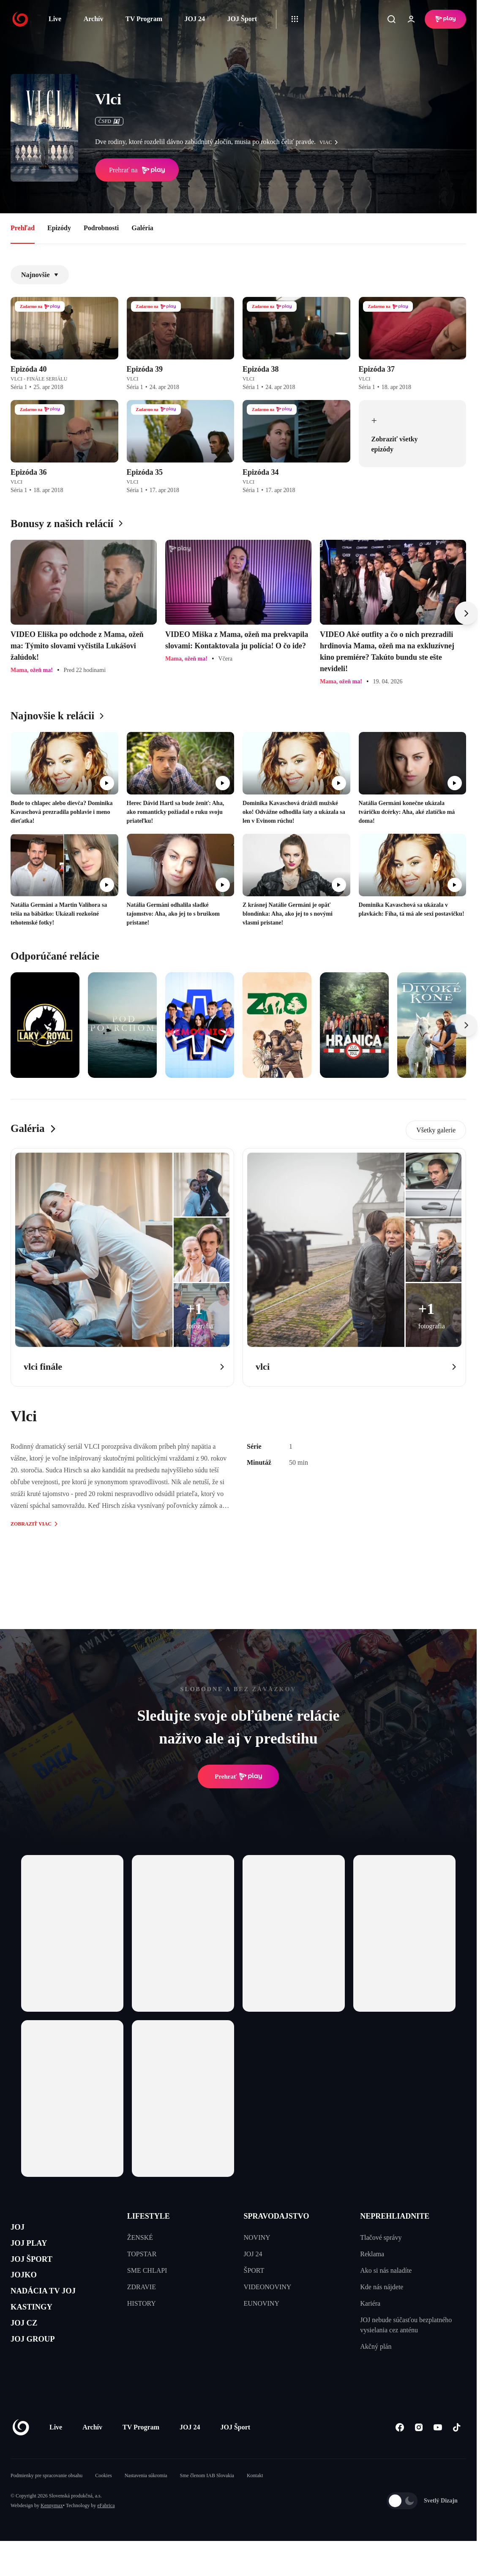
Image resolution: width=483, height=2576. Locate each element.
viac (330, 142)
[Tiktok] (456, 2453)
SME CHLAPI (147, 2270)
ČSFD (109, 121)
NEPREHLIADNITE (394, 2216)
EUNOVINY (261, 2303)
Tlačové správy (380, 2237)
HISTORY (141, 2303)
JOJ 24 (194, 18)
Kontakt (255, 2501)
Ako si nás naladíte (386, 2270)
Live (55, 18)
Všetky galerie (436, 1130)
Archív (94, 18)
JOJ (20, 2229)
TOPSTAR (142, 2254)
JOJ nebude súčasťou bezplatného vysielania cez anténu (406, 2325)
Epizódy (59, 227)
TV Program (144, 18)
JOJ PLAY (35, 2249)
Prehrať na (137, 170)
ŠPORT (254, 2270)
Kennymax (52, 2531)
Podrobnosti (101, 227)
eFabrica (106, 2531)
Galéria (142, 227)
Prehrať (238, 1776)
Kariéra (370, 2303)
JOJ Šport (242, 18)
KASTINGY (39, 2329)
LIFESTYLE (148, 2216)
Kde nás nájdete (381, 2286)
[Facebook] (399, 2453)
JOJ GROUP (40, 2369)
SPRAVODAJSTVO (276, 2216)
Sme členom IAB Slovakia (207, 2501)
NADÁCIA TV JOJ (54, 2309)
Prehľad (23, 227)
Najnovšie (39, 274)
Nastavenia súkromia (146, 2501)
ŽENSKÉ (140, 2237)
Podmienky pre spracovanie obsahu (46, 2501)
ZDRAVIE (141, 2286)
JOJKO (28, 2289)
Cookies (103, 2501)
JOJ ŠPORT (39, 2269)
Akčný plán (375, 2346)
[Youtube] (437, 2453)
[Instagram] (418, 2453)
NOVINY (257, 2237)
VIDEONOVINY (268, 2286)
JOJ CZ (28, 2349)
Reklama (372, 2254)
